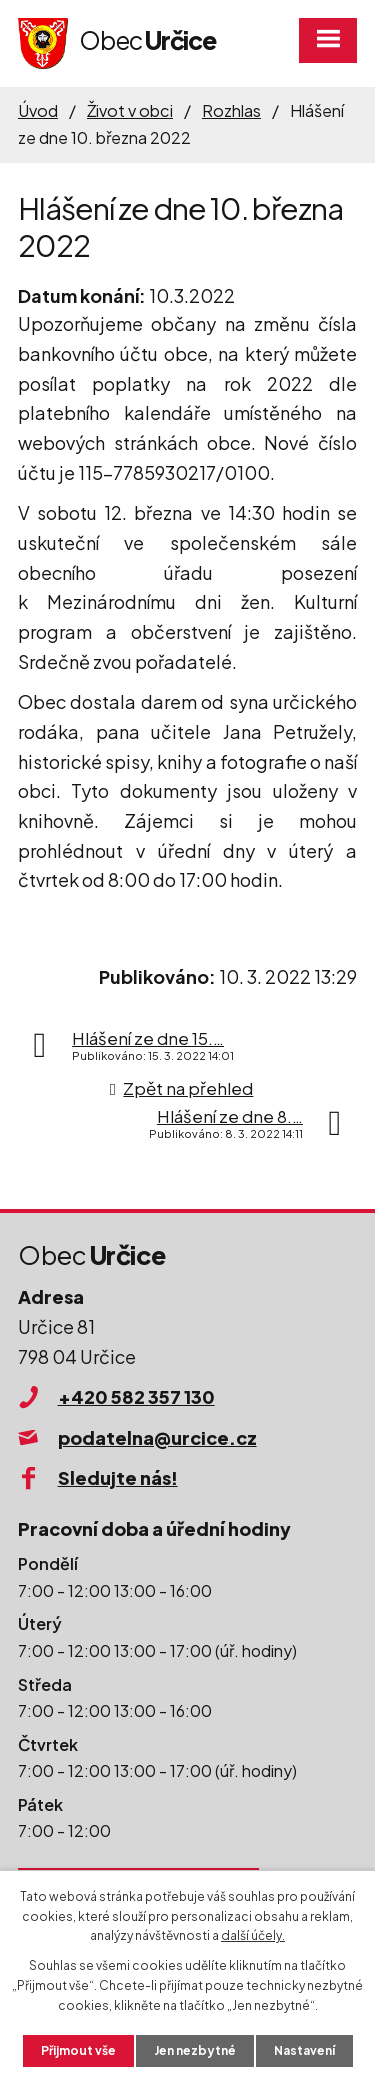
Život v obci (130, 110)
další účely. (253, 1935)
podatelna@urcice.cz (157, 1437)
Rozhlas (231, 110)
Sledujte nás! (118, 1477)
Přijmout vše (78, 2050)
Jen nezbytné (195, 2050)
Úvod (38, 110)
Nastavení (304, 2050)
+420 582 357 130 (136, 1396)
